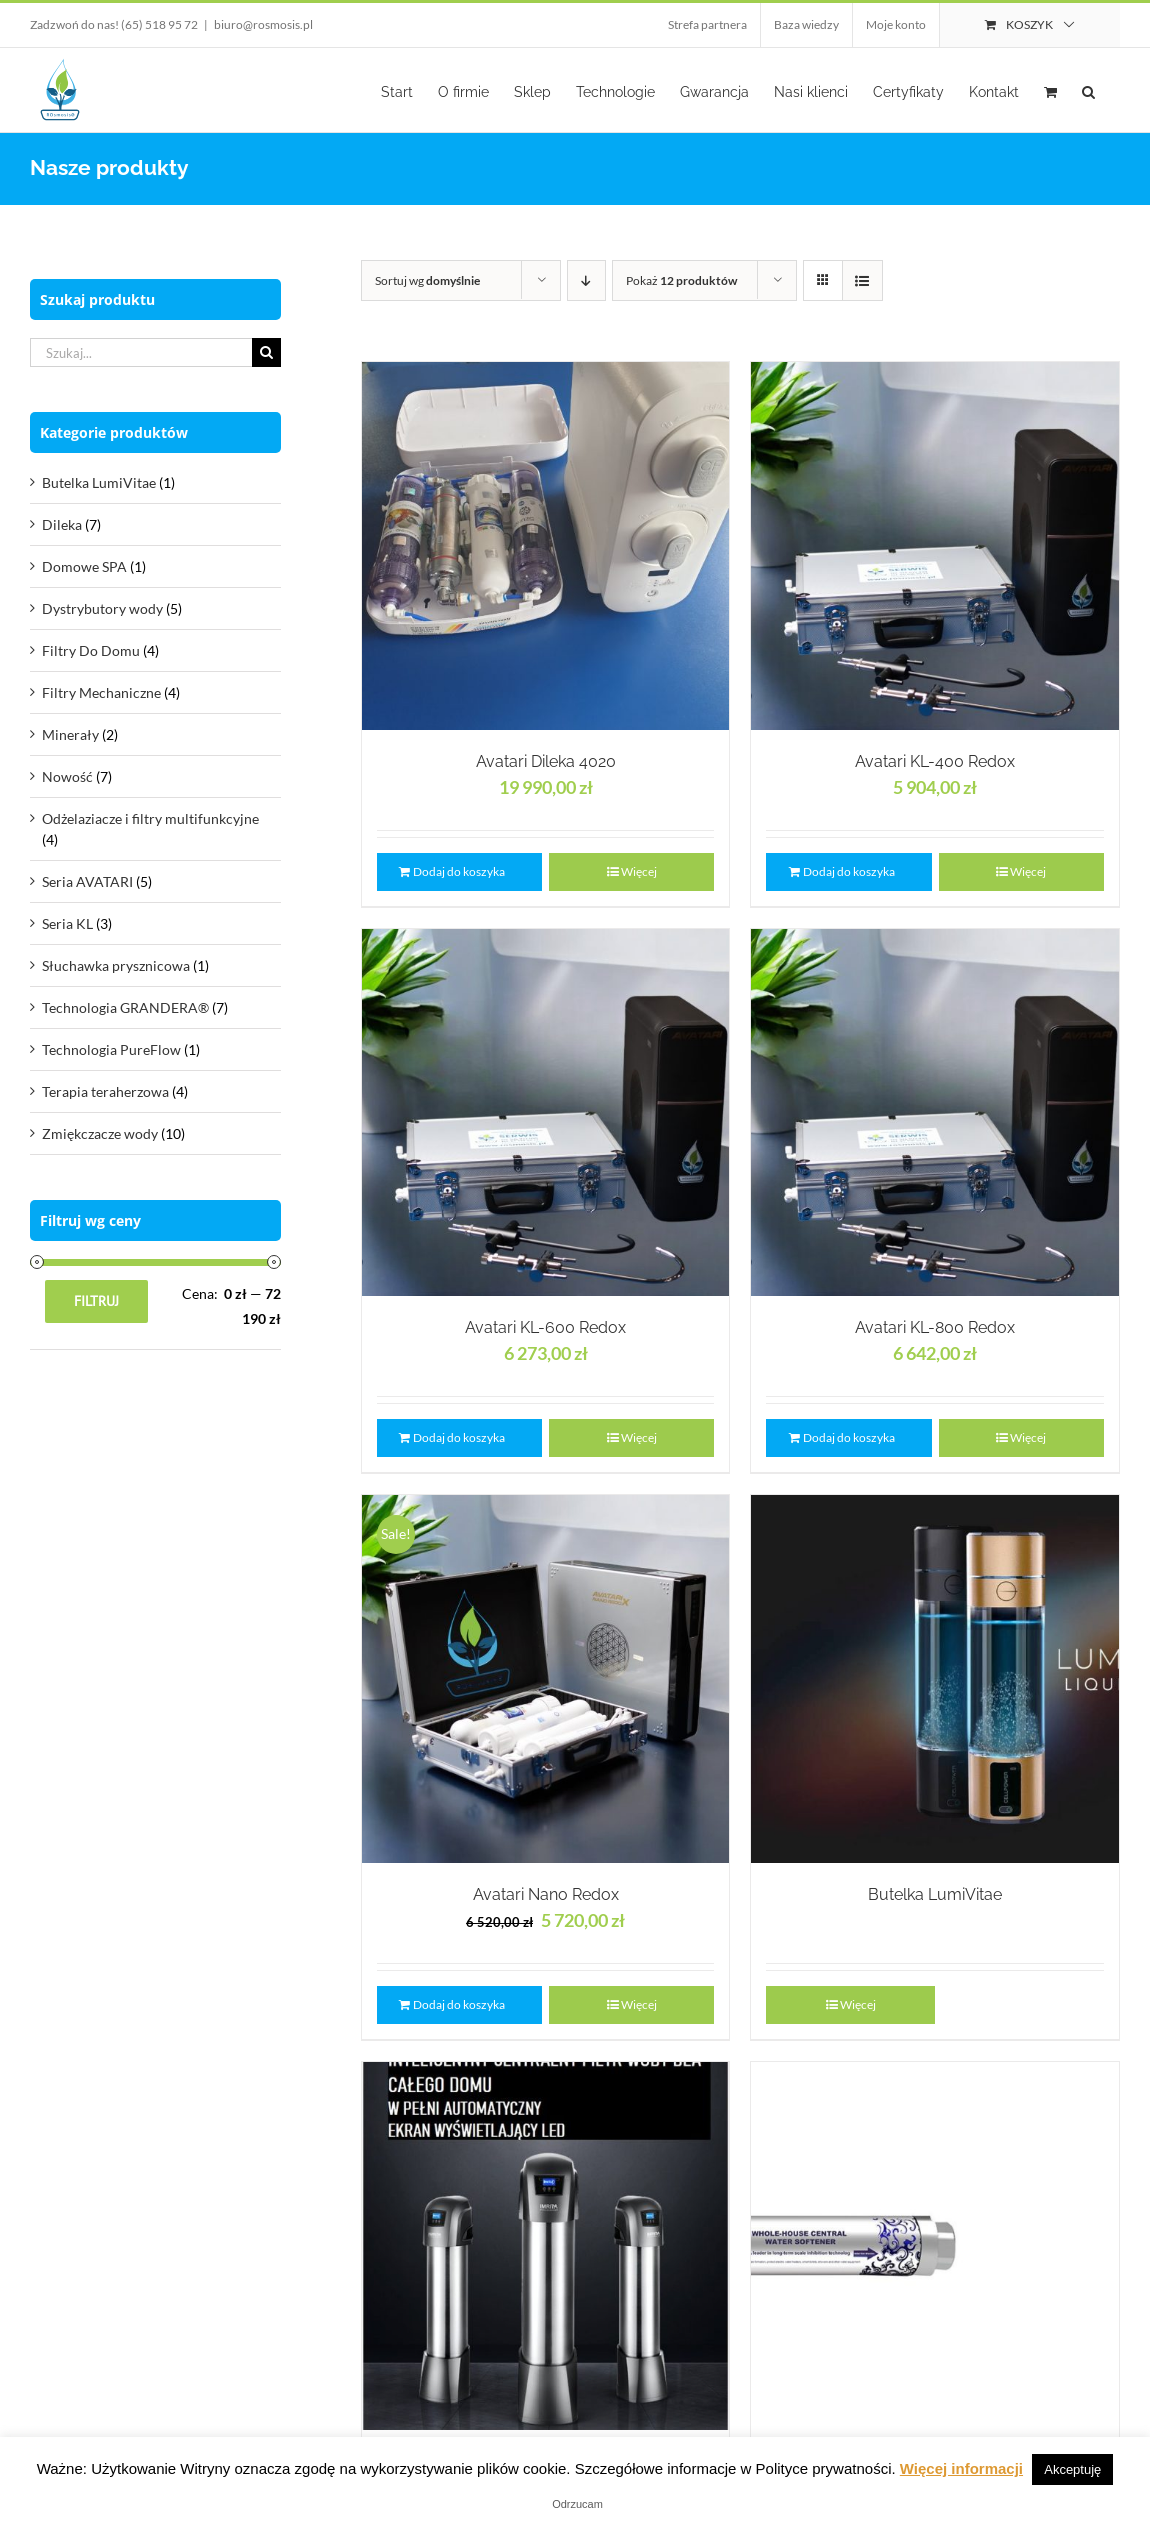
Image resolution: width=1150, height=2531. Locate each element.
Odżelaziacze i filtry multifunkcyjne (150, 818)
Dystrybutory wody (102, 608)
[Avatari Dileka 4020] (546, 546)
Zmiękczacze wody (100, 1133)
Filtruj (96, 1301)
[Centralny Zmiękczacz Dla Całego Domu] (935, 2246)
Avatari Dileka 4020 (546, 761)
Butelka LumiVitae (935, 1894)
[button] (1088, 90)
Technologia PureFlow (111, 1049)
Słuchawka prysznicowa (116, 965)
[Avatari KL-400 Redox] (935, 546)
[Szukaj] (266, 352)
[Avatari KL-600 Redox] (546, 1113)
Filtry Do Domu (91, 650)
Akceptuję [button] (1072, 2469)
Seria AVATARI (87, 881)
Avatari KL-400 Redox (935, 761)
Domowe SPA (84, 566)
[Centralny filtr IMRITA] (546, 2246)
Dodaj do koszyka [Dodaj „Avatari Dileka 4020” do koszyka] (459, 871)
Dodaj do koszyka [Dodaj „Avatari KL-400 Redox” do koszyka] (849, 871)
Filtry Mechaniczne (101, 692)
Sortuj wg (427, 280)
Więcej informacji (961, 2468)
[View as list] (862, 280)
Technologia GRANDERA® (125, 1007)
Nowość (67, 776)
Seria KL (67, 923)
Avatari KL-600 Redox (545, 1327)
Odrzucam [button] (577, 2504)
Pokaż (681, 280)
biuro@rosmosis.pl (263, 24)
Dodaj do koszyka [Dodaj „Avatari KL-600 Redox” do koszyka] (459, 1437)
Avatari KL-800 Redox (935, 1327)
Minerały (70, 734)
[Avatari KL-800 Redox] (935, 1113)
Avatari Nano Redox (546, 1894)
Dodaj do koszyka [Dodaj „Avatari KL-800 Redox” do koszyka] (849, 1437)
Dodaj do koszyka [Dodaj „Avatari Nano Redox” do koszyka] (459, 2004)
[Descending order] (586, 280)
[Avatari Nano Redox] (546, 1679)
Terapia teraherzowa (105, 1091)
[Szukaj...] (141, 352)
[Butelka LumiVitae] (935, 1679)
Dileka (62, 524)
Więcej (639, 871)
